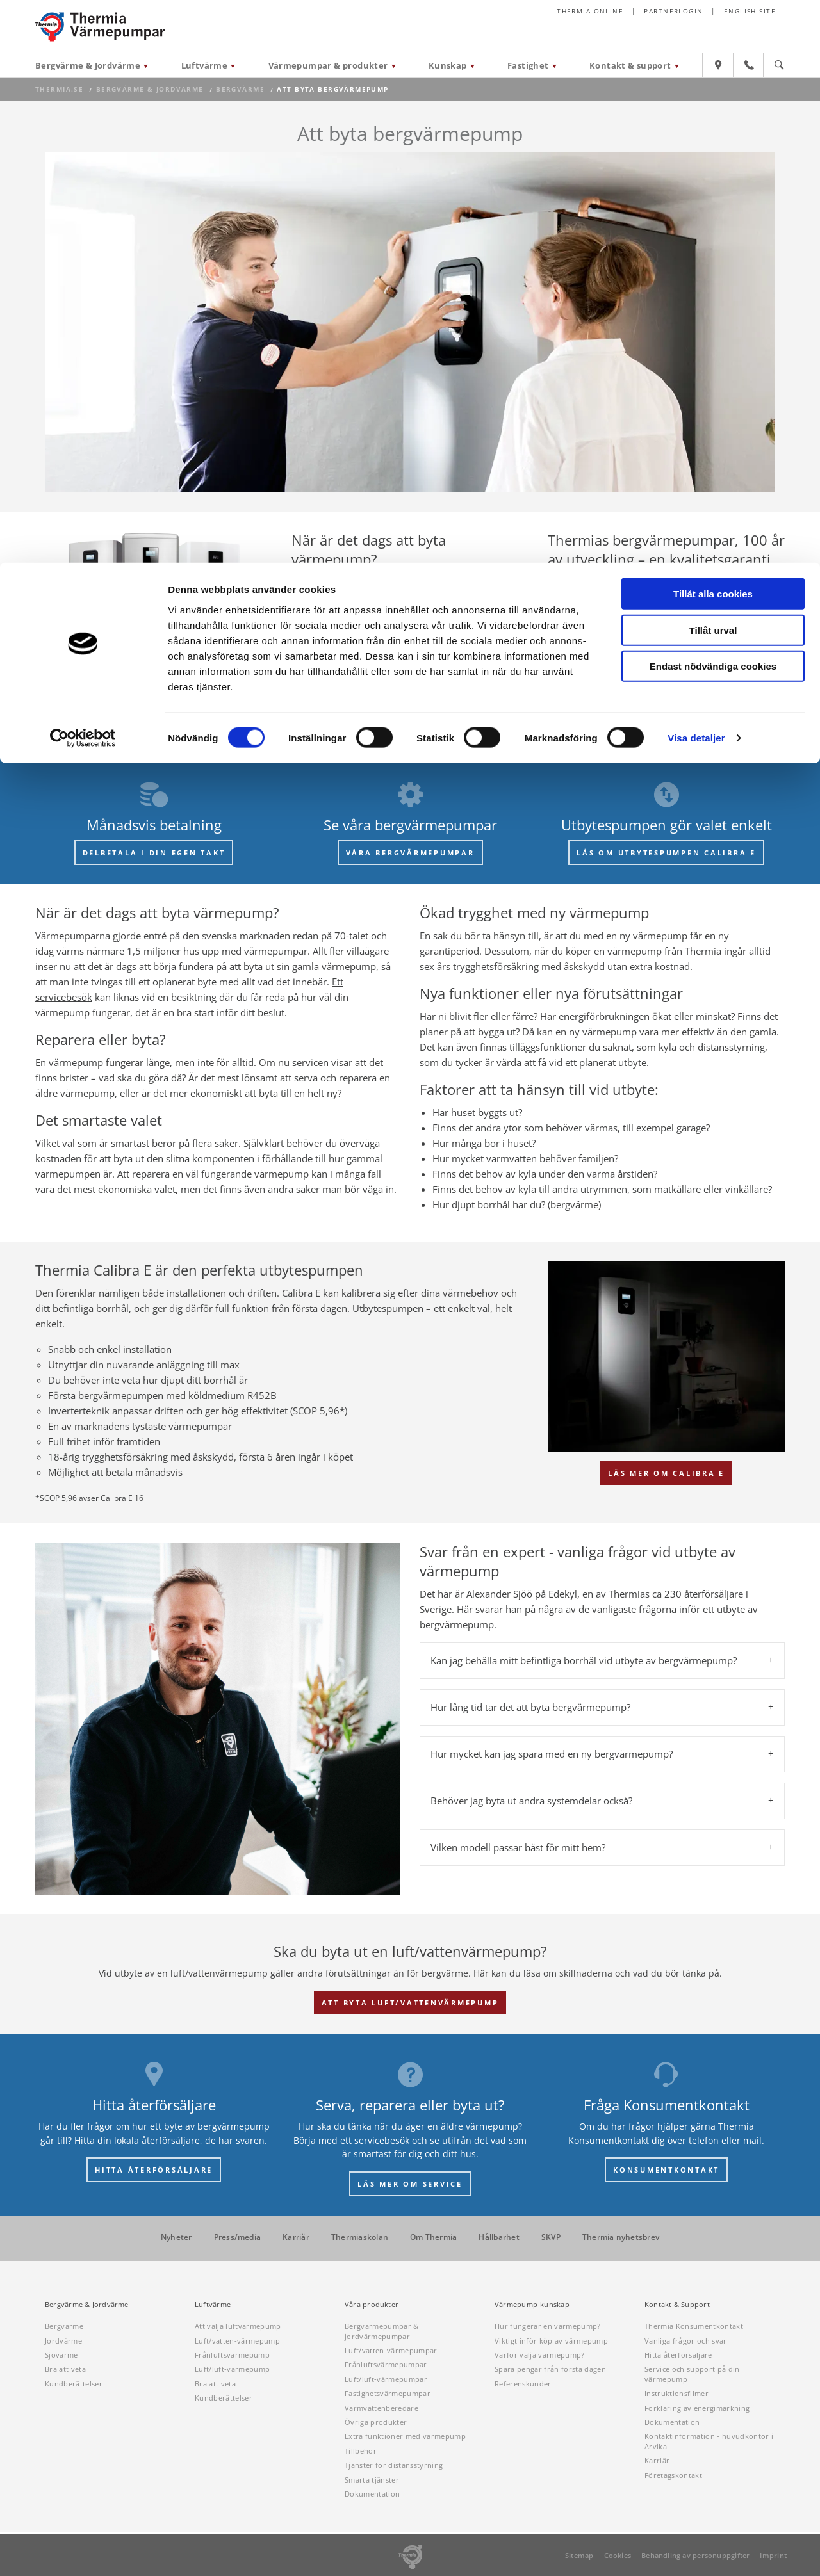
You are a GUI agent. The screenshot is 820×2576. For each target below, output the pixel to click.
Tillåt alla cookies (713, 31)
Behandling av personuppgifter (695, 2555)
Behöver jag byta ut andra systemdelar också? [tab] (531, 1800)
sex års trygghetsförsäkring (479, 966)
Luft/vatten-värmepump (237, 2340)
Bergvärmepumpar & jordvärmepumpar (382, 2330)
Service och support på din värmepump (692, 2373)
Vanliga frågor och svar (685, 2340)
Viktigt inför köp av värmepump (551, 2340)
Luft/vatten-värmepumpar (391, 2350)
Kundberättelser (73, 2383)
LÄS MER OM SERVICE (410, 2184)
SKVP (551, 2237)
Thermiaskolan (359, 2237)
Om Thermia (433, 2237)
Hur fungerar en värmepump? (548, 2326)
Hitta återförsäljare (678, 2355)
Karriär (296, 2237)
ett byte (407, 643)
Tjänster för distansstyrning (394, 2465)
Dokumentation (372, 2494)
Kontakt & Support (677, 2304)
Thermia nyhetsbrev (620, 2237)
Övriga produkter (376, 2422)
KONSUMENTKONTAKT (666, 2170)
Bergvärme (64, 2326)
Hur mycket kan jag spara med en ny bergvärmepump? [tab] (551, 1753)
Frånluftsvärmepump (232, 2355)
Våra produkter (718, 628)
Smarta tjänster (372, 2479)
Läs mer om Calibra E (666, 1473)
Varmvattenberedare (381, 2408)
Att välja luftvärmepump (238, 2326)
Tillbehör (361, 2451)
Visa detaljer (696, 175)
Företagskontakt (673, 2475)
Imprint (773, 2555)
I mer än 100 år (692, 582)
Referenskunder (523, 2383)
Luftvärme (213, 2304)
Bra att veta (65, 2369)
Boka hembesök (455, 682)
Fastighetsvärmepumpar (387, 2393)
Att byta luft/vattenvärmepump (410, 2002)
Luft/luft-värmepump (232, 2369)
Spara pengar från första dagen (550, 2369)
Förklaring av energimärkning (697, 2408)
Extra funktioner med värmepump (405, 2436)
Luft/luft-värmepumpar (386, 2379)
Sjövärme (61, 2355)
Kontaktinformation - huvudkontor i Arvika (708, 2440)
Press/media (237, 2237)
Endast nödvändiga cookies (713, 103)
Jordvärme (63, 2340)
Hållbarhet (499, 2237)
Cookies (618, 2555)
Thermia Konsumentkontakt (693, 2326)
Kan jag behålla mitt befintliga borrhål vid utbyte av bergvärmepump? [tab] (583, 1660)
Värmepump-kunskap (532, 2304)
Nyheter (176, 2237)
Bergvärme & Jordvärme (87, 2304)
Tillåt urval (713, 67)
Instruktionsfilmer (676, 2393)
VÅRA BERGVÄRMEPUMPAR (410, 852)
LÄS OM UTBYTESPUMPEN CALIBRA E (666, 852)
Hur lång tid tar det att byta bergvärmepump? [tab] (530, 1707)
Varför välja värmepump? (540, 2355)
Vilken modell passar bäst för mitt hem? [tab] (517, 1847)
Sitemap (579, 2555)
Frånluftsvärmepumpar (386, 2364)
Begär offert (360, 682)
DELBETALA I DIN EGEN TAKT (154, 852)
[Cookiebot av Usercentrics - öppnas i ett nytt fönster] (83, 175)
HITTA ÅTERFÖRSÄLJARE (154, 2170)
